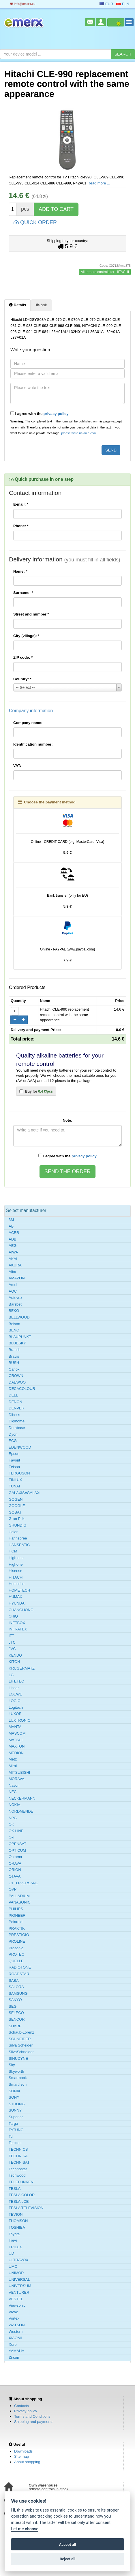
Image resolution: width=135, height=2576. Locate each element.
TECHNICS (18, 2149)
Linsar (14, 1688)
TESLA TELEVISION (26, 2208)
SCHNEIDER (20, 2039)
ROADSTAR (19, 1974)
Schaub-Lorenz (21, 2032)
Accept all (67, 2544)
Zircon (14, 2357)
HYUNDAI (17, 1603)
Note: (67, 1120)
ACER (14, 1232)
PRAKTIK (17, 1928)
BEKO (14, 1310)
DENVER (16, 1408)
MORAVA (16, 1779)
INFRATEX (18, 1629)
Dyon (13, 1434)
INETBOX (17, 1623)
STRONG (17, 2104)
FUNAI (14, 1486)
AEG (12, 1245)
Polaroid (15, 1922)
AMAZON (17, 1278)
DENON (15, 1402)
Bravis (14, 1356)
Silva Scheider (21, 2045)
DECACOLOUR (22, 1388)
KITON (14, 1661)
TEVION (15, 2214)
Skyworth (16, 2071)
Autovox (15, 1297)
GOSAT (15, 1512)
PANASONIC (20, 1902)
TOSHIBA (17, 2227)
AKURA (15, 1265)
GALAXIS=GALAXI (24, 1493)
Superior (16, 2117)
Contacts (21, 2406)
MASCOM (17, 1733)
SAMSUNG (18, 1993)
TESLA (14, 2188)
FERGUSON (19, 1473)
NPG (13, 1818)
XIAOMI (15, 2338)
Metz (13, 1759)
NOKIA (14, 1805)
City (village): (26, 636)
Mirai (13, 1766)
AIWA (13, 1252)
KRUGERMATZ (22, 1668)
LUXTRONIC (19, 1720)
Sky (12, 2065)
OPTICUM (17, 1850)
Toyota (14, 2234)
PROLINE (17, 1941)
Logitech (16, 1707)
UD (11, 2253)
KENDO (15, 1655)
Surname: (23, 592)
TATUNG (16, 2130)
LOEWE (15, 1694)
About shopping (27, 2462)
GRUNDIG (17, 1525)
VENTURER (19, 2292)
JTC (12, 1642)
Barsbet (15, 1304)
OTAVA (14, 1876)
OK (11, 1824)
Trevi (13, 2240)
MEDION (16, 1753)
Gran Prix (17, 1518)
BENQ (14, 1330)
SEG (12, 2006)
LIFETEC (16, 1681)
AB (11, 1226)
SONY (14, 2097)
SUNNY (15, 2110)
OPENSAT (17, 1844)
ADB (12, 1239)
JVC (12, 1649)
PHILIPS (16, 1909)
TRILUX (15, 2247)
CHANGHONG (21, 1610)
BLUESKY (17, 1343)
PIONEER (17, 1915)
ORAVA (15, 1863)
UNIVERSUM (20, 2286)
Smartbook (18, 2078)
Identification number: (33, 744)
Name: (20, 571)
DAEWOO (17, 1382)
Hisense (15, 1571)
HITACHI (16, 1577)
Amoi (13, 1285)
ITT (11, 1636)
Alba (12, 1272)
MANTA (15, 1727)
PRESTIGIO (19, 1935)
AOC (13, 1291)
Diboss (14, 1415)
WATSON (17, 2325)
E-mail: (20, 504)
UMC (13, 2266)
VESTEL (16, 2299)
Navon (14, 1785)
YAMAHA (16, 2351)
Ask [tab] (41, 304)
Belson (14, 1324)
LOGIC (14, 1701)
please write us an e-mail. (79, 433)
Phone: (21, 526)
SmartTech (18, 2084)
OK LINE (16, 1831)
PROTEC (16, 1954)
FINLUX (15, 1480)
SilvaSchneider (21, 2052)
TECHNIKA (18, 2156)
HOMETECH (19, 1590)
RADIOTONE (20, 1967)
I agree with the (39, 413)
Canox (14, 1369)
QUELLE (16, 1961)
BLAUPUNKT (20, 1337)
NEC (12, 1792)
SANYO (15, 2000)
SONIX (14, 2091)
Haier (13, 1532)
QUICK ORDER (35, 222)
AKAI (13, 1259)
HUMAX (15, 1596)
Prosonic (16, 1948)
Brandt (14, 1350)
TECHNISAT (19, 2162)
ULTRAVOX (18, 2260)
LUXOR (15, 1714)
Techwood (17, 2175)
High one (16, 1558)
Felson (14, 1467)
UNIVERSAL (19, 2279)
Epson (14, 1453)
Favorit (14, 1460)
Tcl (11, 2136)
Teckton (15, 2143)
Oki (11, 1837)
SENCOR (17, 2019)
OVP (12, 1889)
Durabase (17, 1428)
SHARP (15, 2026)
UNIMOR (16, 2273)
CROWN (16, 1375)
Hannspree (18, 1538)
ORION (15, 1870)
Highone (15, 1564)
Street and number (31, 614)
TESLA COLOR (22, 2195)
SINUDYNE (18, 2058)
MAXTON (17, 1746)
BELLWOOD (19, 1317)
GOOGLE (17, 1506)
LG (11, 1675)
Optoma (15, 1857)
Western (15, 2331)
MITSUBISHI (19, 1772)
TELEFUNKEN (21, 2182)
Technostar (18, 2169)
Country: (22, 679)
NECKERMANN (22, 1798)
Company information (31, 710)
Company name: (27, 723)
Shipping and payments (33, 2421)
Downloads (23, 2451)
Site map (21, 2456)
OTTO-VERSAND (23, 1883)
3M (11, 1219)
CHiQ (13, 1616)
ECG (13, 1440)
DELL (13, 1395)
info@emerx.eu (22, 3)
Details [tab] (17, 304)
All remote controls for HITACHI (105, 272)
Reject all (67, 2559)
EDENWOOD (20, 1447)
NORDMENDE (21, 1811)
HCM (13, 1551)
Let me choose (24, 2529)
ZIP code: (23, 657)
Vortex (14, 2318)
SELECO (16, 2013)
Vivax (13, 2312)
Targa (13, 2123)
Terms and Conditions (32, 2416)
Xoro (12, 2344)
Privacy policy (25, 2411)
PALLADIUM (19, 1896)
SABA (14, 1980)
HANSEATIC (19, 1545)
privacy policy (56, 413)
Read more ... (98, 183)
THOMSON (18, 2221)
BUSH (14, 1363)
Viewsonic (17, 2305)
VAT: (17, 765)
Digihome (17, 1421)
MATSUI (15, 1740)
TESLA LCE (19, 2201)
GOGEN (15, 1499)
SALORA (16, 1987)
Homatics (16, 1584)
